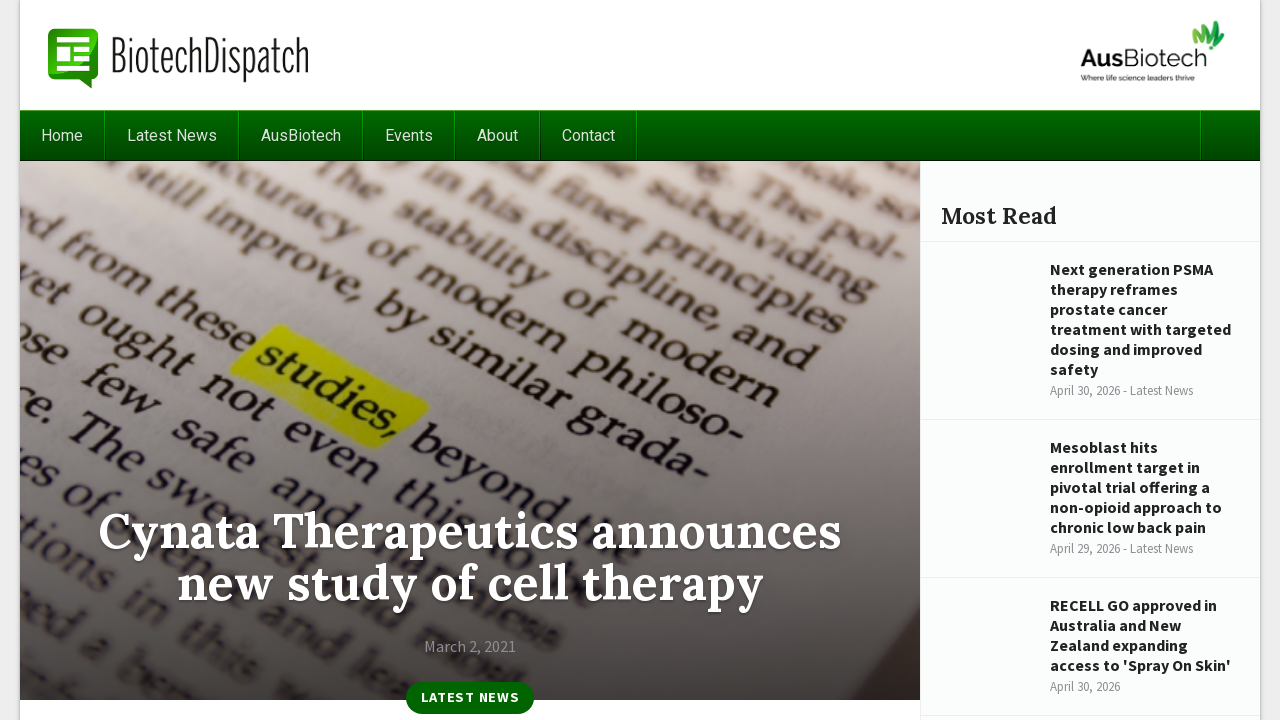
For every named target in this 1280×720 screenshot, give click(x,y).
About (497, 135)
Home (62, 135)
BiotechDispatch (179, 55)
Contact (588, 135)
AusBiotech (301, 135)
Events (409, 135)
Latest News (172, 135)
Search (1230, 135)
